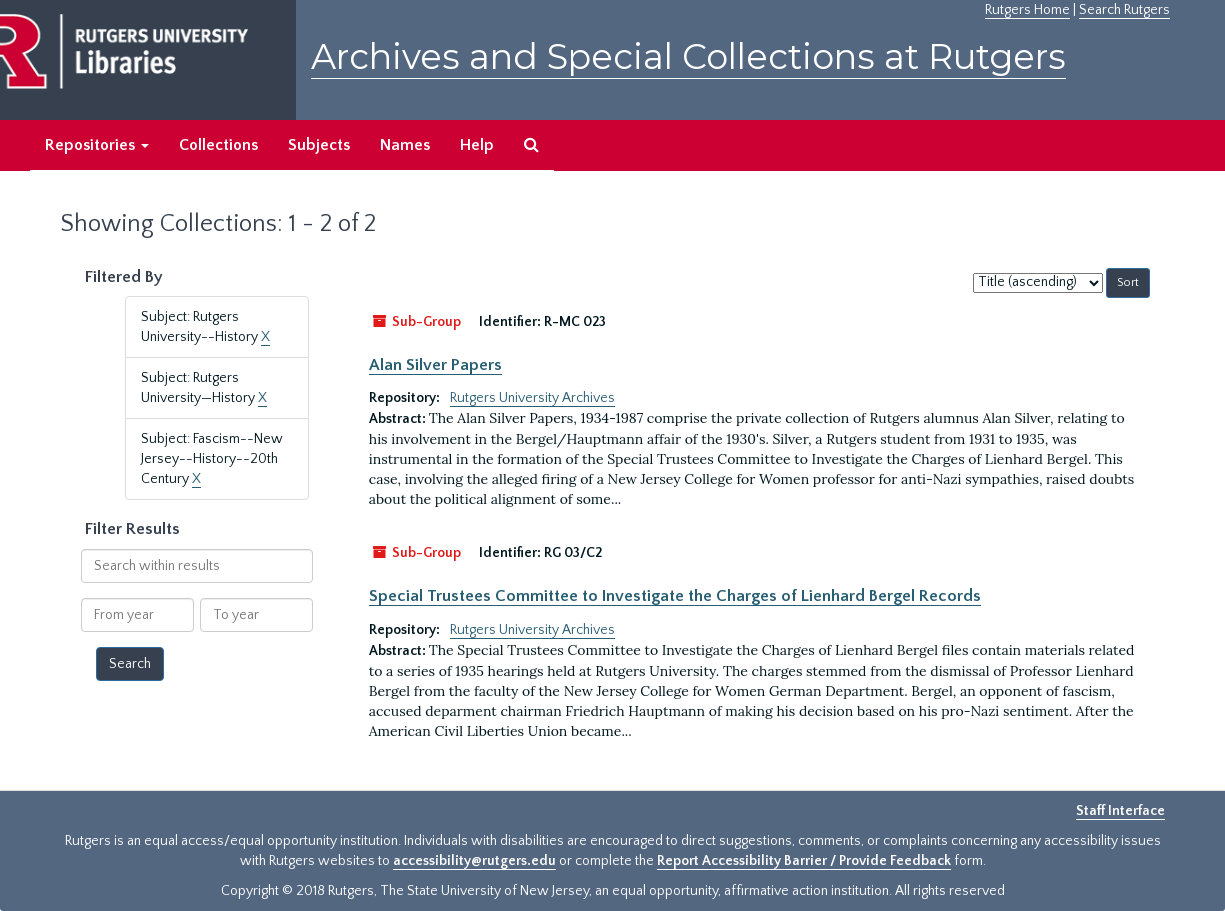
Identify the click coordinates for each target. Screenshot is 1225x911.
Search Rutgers (1124, 10)
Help (477, 145)
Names (405, 145)
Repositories (97, 145)
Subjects (319, 145)
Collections (218, 145)
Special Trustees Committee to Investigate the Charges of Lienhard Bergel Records (675, 596)
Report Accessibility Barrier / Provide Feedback (804, 861)
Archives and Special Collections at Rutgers (688, 56)
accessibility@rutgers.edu (474, 861)
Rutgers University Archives (532, 398)
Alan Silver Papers (435, 365)
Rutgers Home (1027, 10)
